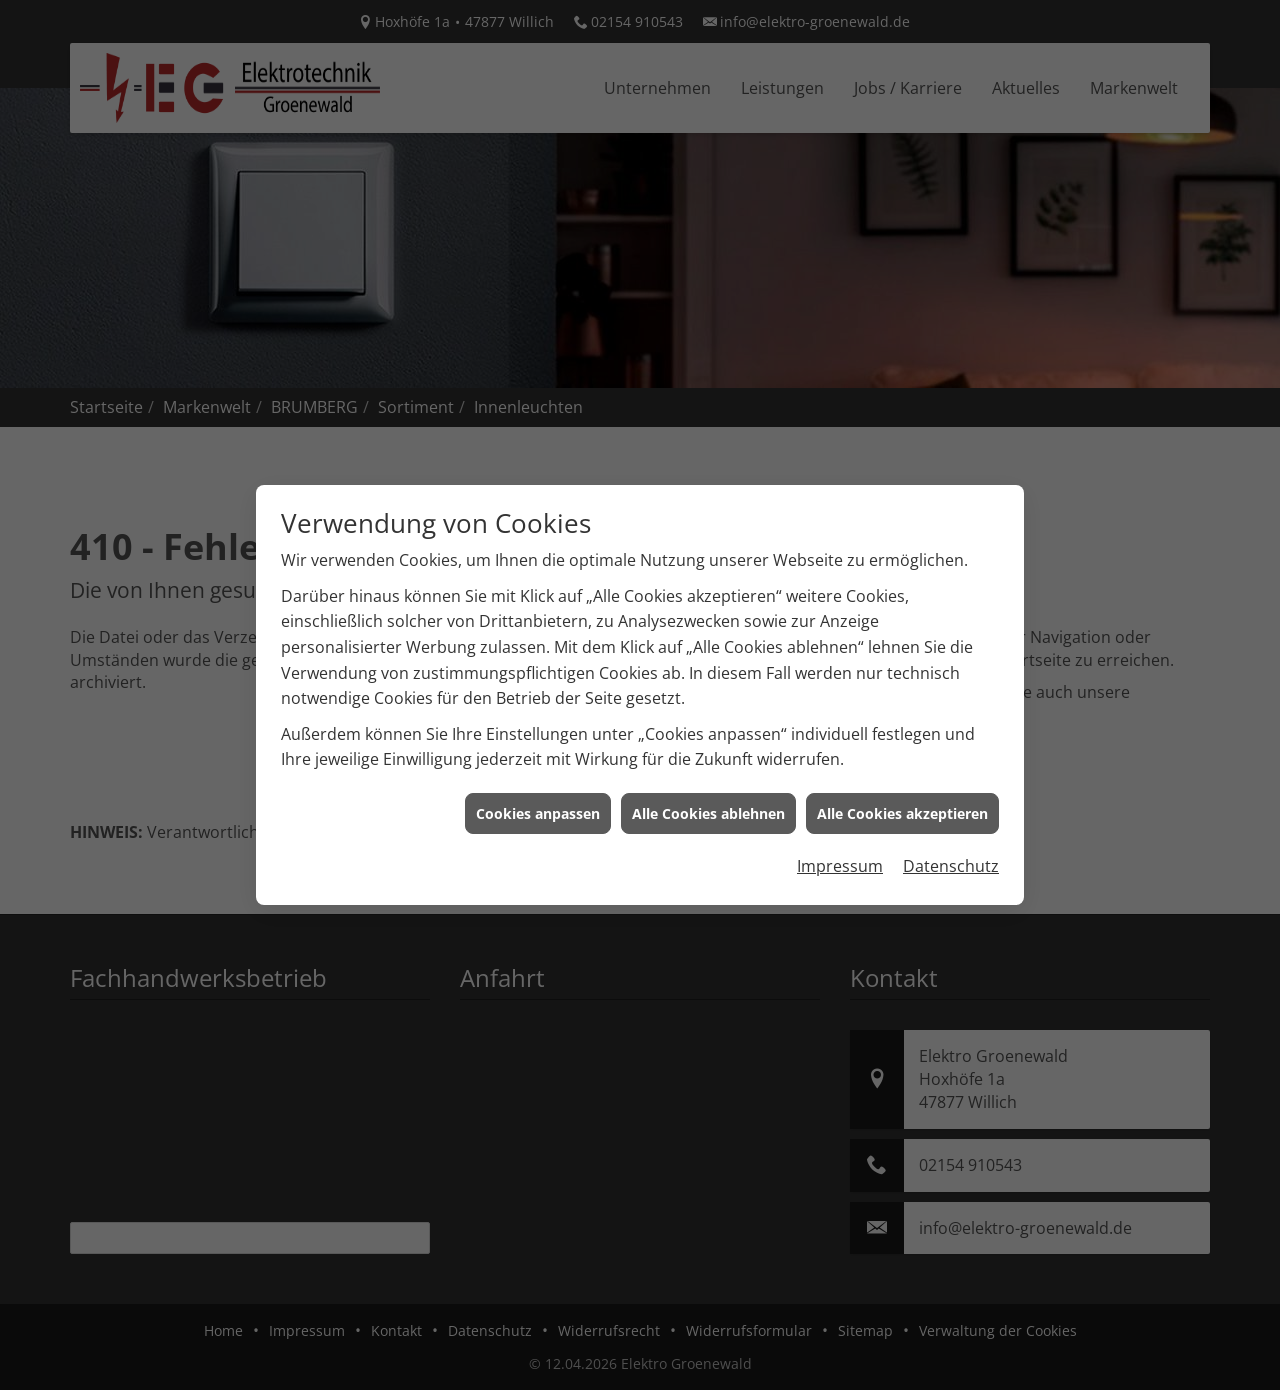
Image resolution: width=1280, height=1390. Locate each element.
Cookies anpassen (538, 795)
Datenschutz (951, 848)
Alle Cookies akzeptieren (902, 795)
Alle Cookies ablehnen (708, 795)
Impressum (840, 848)
